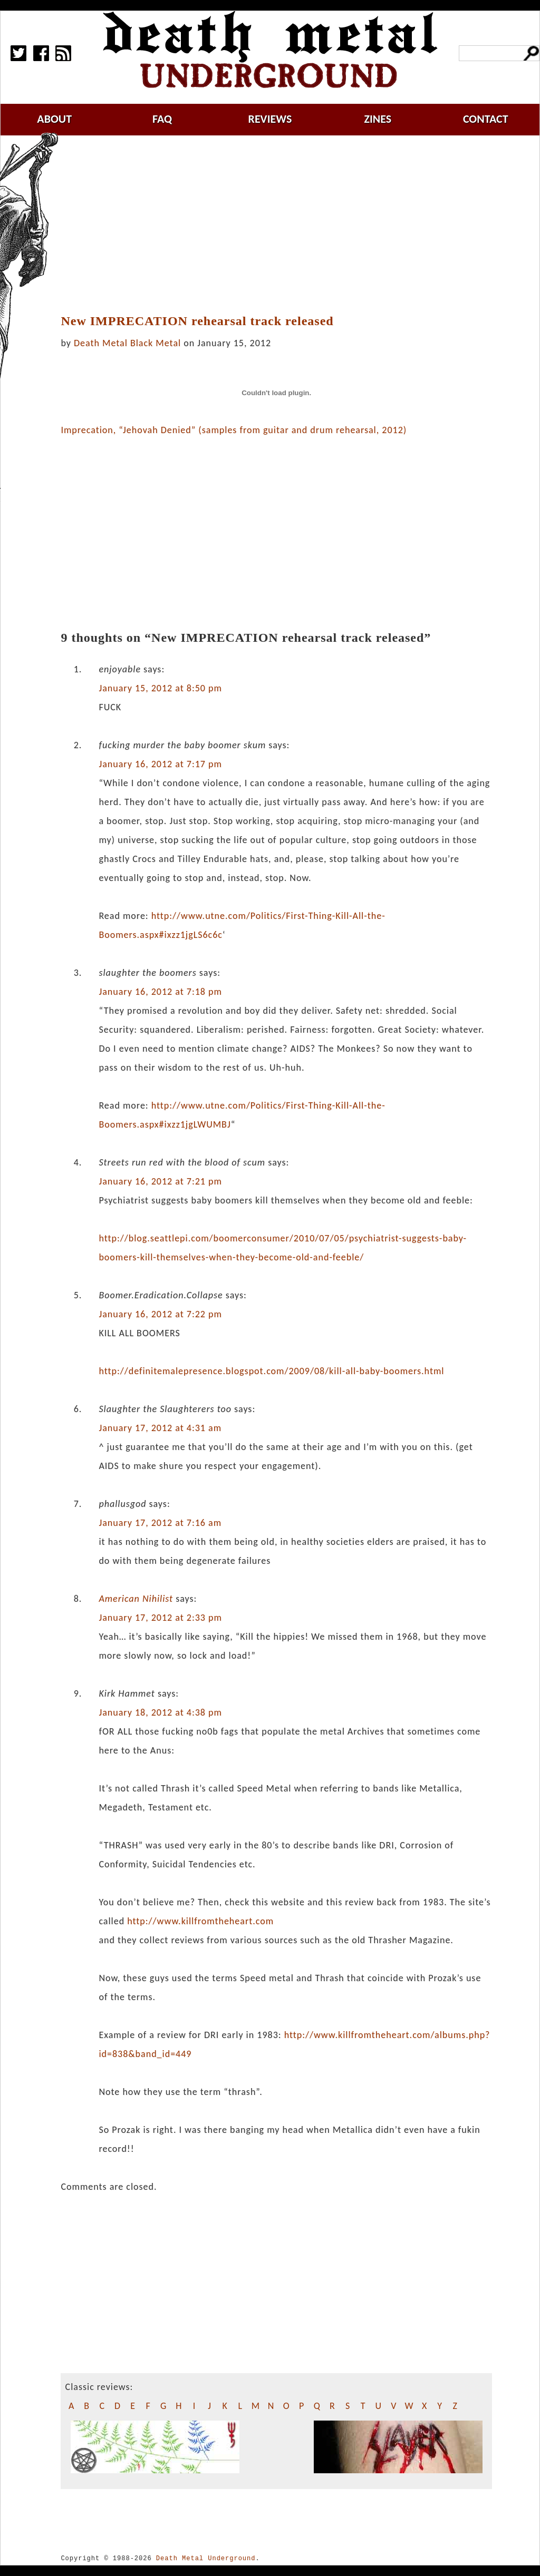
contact (485, 119)
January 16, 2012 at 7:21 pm (160, 1181)
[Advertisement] (283, 225)
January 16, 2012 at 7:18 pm (160, 991)
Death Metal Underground (206, 2558)
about (54, 119)
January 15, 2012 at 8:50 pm (160, 688)
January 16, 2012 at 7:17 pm (160, 764)
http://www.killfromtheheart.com (200, 1921)
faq (162, 119)
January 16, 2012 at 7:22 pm (160, 1314)
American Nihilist (136, 1598)
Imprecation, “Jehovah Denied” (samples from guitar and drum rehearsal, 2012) (234, 430)
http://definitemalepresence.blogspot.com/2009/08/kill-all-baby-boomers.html (271, 1371)
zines (377, 119)
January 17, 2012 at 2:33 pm (160, 1617)
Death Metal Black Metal (127, 343)
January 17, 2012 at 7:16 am (160, 1523)
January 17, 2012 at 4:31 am (160, 1428)
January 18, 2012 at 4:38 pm (160, 1712)
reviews (270, 119)
